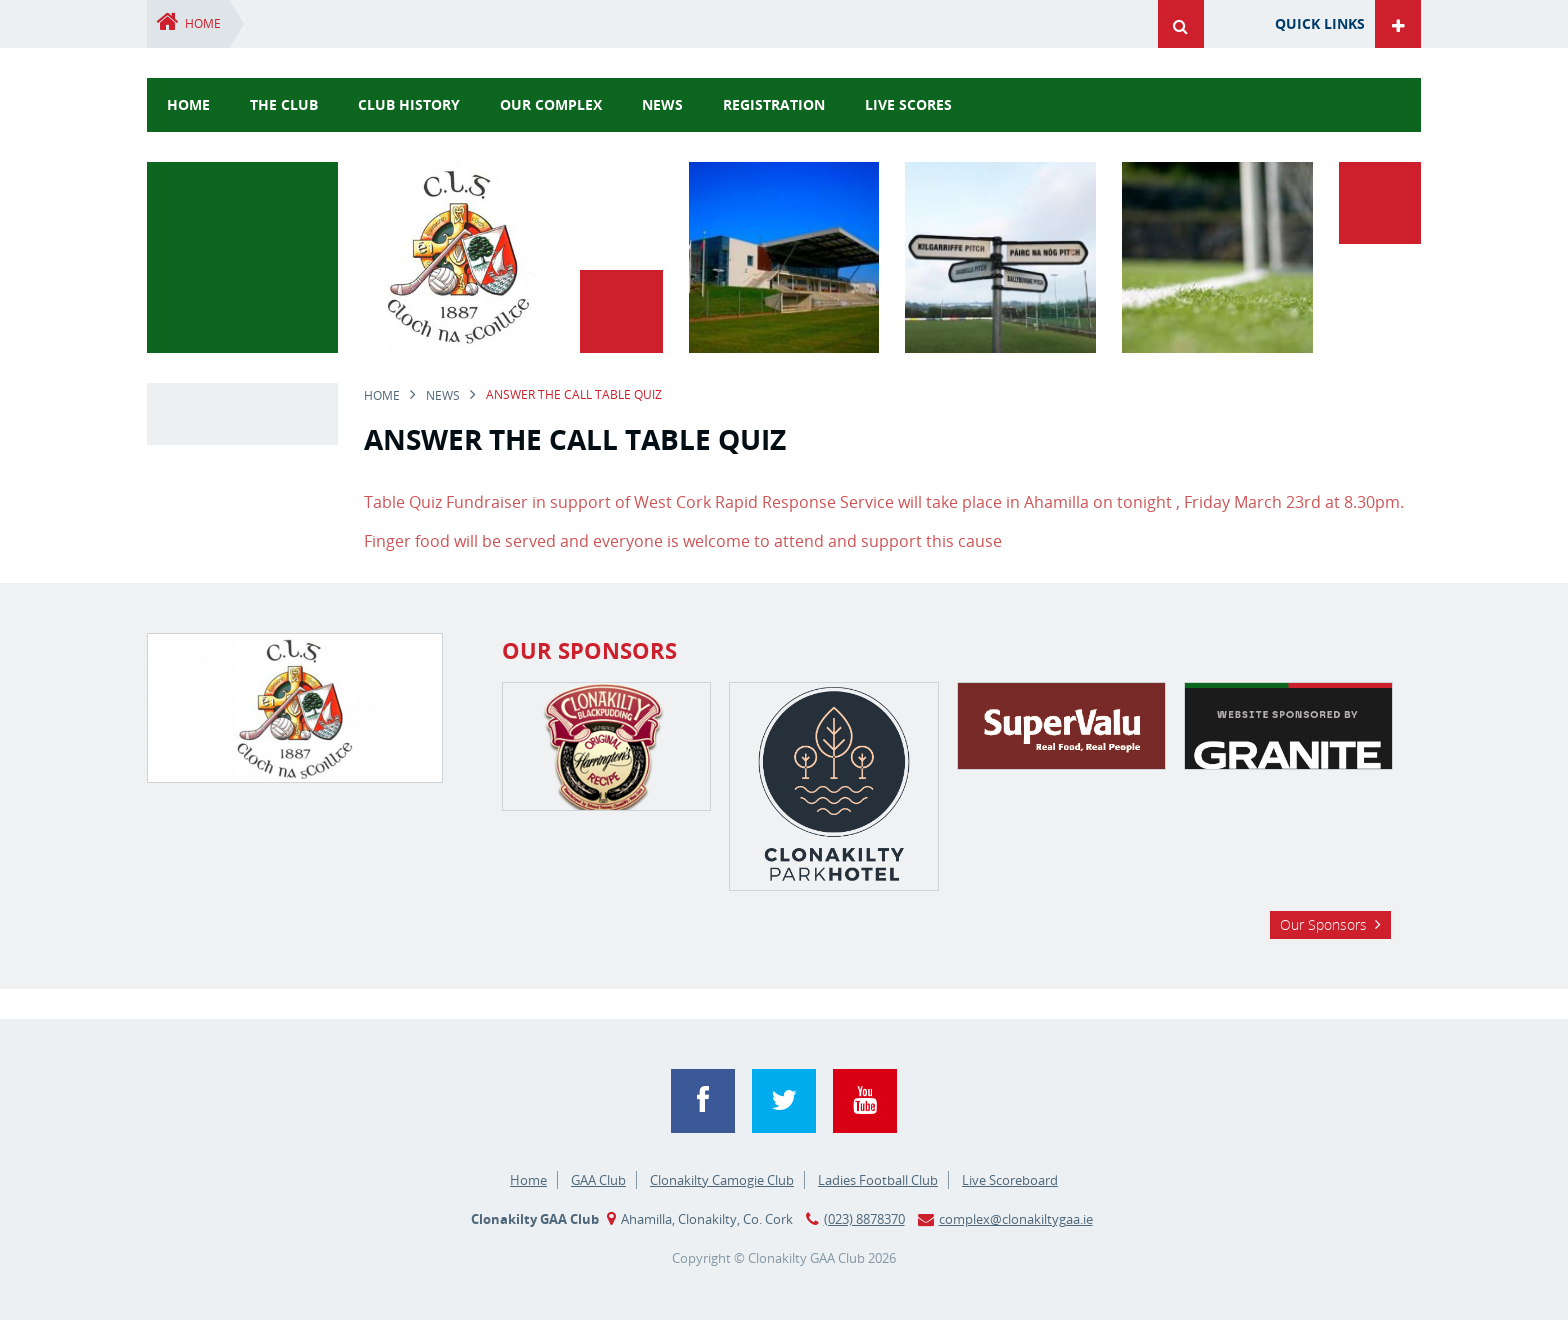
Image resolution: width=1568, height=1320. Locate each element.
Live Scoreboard (1010, 1180)
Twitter (784, 1101)
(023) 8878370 (864, 1219)
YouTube (865, 1101)
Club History (409, 104)
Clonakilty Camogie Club (722, 1180)
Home (203, 23)
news (662, 104)
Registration (774, 104)
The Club (284, 104)
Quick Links (1320, 23)
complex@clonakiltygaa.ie (1016, 1219)
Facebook (703, 1101)
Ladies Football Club (878, 1180)
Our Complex (551, 104)
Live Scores (908, 104)
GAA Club (598, 1180)
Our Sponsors (1323, 924)
